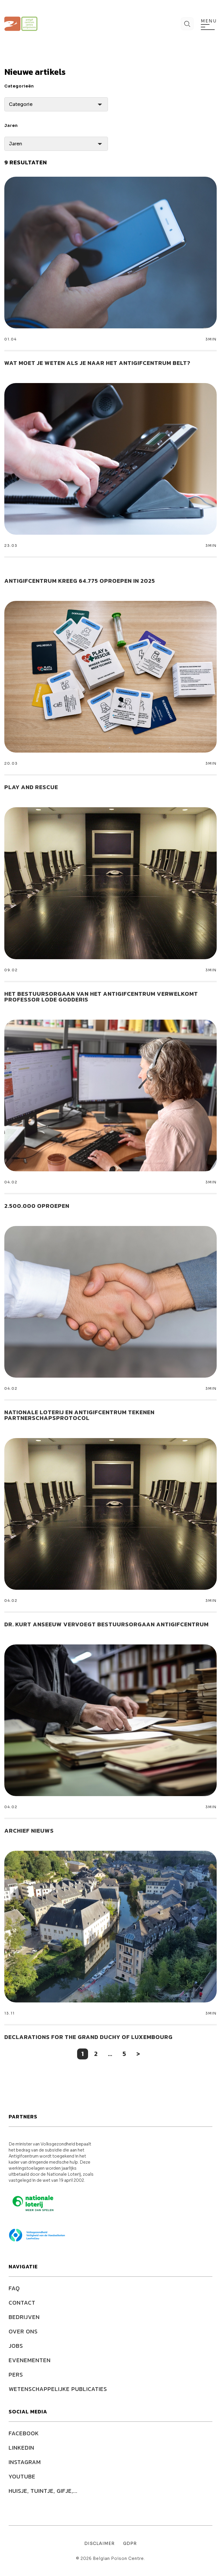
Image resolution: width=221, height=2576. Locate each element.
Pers (16, 2374)
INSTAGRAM (25, 2462)
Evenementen (30, 2360)
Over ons (23, 2331)
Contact (22, 2302)
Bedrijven (24, 2317)
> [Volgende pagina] (138, 2054)
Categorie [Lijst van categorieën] (21, 104)
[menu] (208, 27)
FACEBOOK (24, 2433)
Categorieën (19, 86)
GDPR (130, 2543)
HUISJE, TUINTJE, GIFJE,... (43, 2490)
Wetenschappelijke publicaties (58, 2389)
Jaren (11, 125)
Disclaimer (99, 2543)
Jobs (16, 2345)
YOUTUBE (22, 2476)
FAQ (14, 2288)
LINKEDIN (21, 2447)
